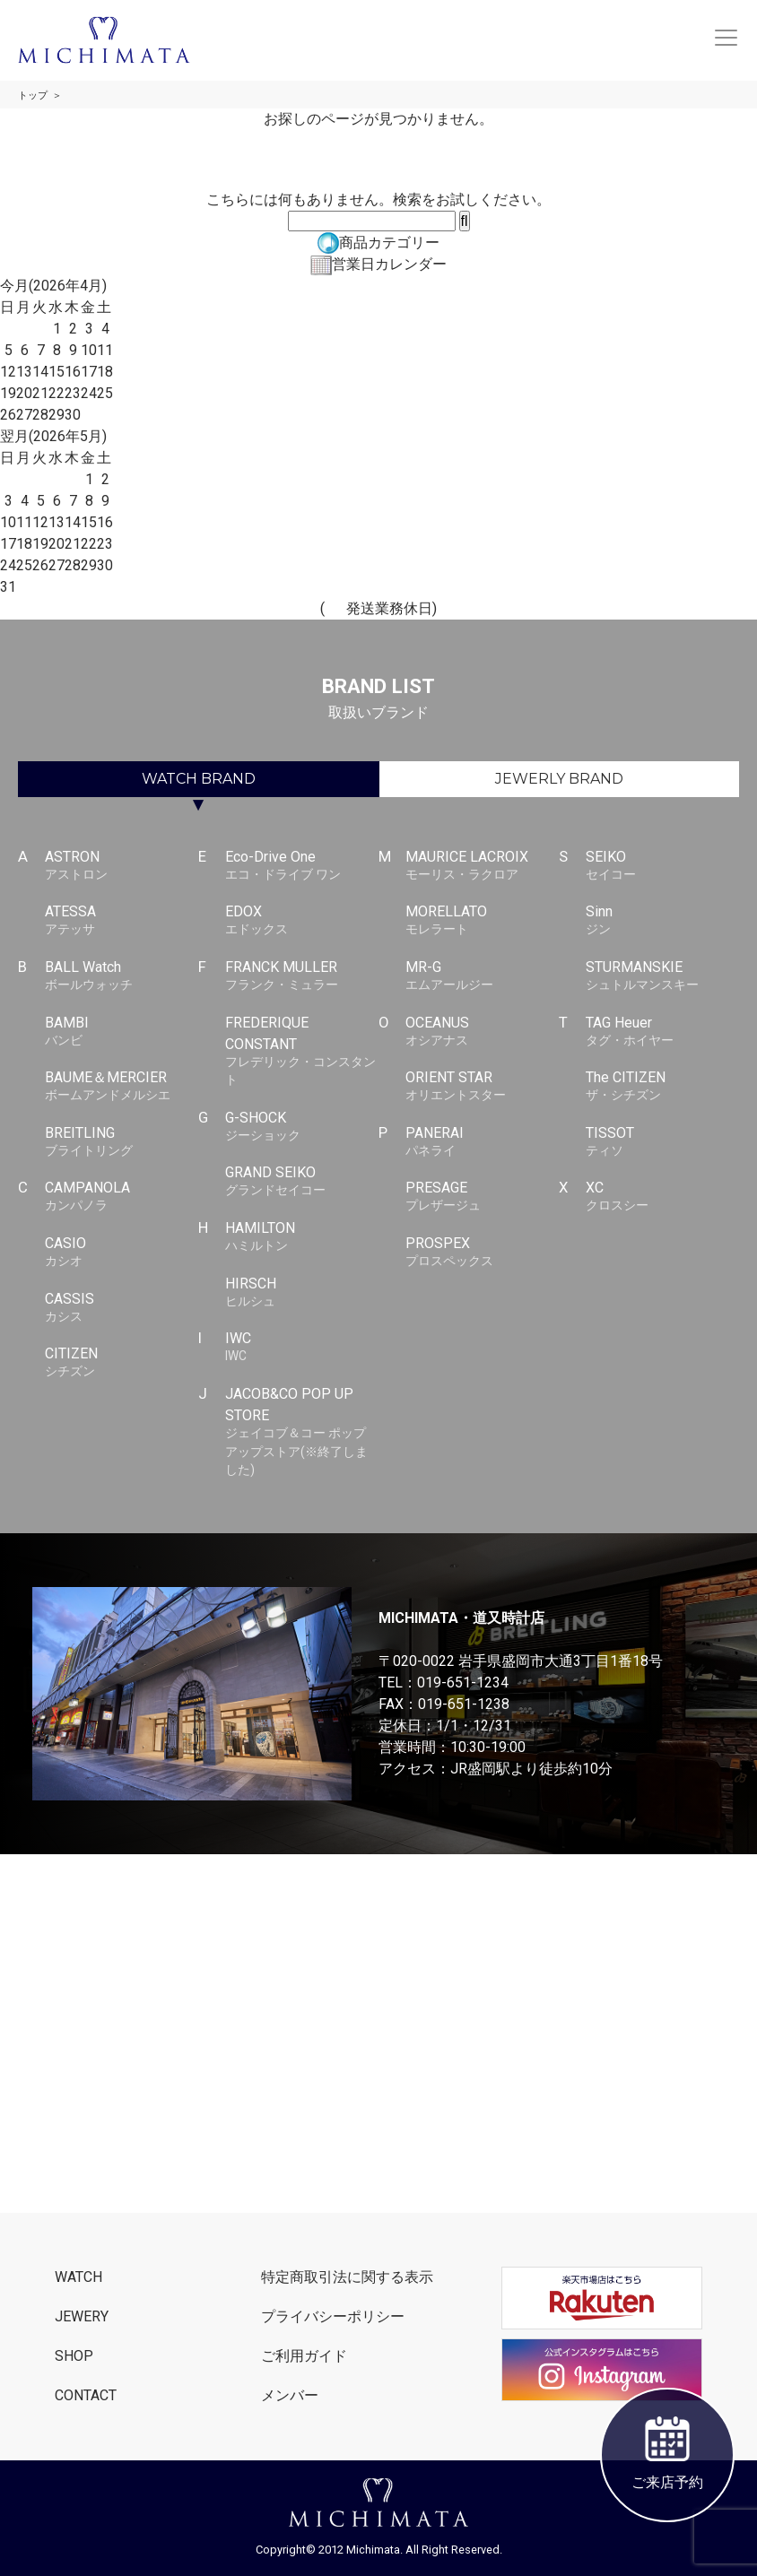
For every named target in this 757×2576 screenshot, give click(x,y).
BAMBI (121, 1032)
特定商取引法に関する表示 (347, 2276)
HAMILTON (301, 1237)
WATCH (199, 778)
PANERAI (482, 1142)
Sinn (662, 921)
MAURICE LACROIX (482, 866)
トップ (33, 95)
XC (662, 1197)
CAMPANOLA (121, 1197)
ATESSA (121, 921)
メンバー (289, 2395)
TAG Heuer (662, 1032)
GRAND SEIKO (301, 1182)
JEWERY (82, 2316)
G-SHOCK (301, 1127)
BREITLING (121, 1142)
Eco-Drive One (301, 866)
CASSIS (121, 1308)
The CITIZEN (662, 1087)
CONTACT (86, 2395)
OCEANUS (482, 1032)
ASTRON (121, 866)
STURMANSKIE (662, 976)
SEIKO (662, 866)
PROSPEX (482, 1253)
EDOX (301, 921)
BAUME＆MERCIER (121, 1087)
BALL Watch (121, 976)
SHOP (74, 2355)
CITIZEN (121, 1363)
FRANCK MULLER (301, 976)
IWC (301, 1348)
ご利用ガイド (304, 2355)
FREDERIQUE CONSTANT (301, 1051)
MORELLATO (482, 921)
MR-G (482, 976)
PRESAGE (482, 1197)
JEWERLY (559, 778)
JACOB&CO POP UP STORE (301, 1432)
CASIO (121, 1253)
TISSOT (662, 1142)
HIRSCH (301, 1293)
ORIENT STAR (482, 1087)
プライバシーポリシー (333, 2316)
